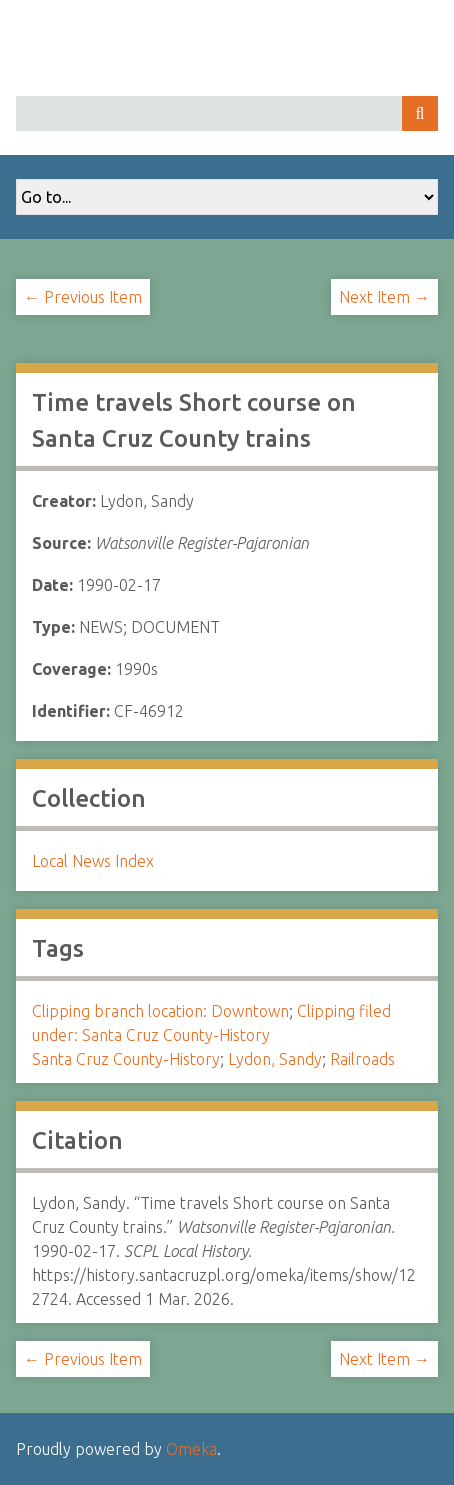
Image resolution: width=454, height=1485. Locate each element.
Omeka (191, 1449)
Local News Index (93, 861)
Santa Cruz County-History (126, 1059)
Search (420, 113)
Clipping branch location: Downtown (160, 1011)
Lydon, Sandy (275, 1059)
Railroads (362, 1059)
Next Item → (384, 297)
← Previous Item (83, 297)
